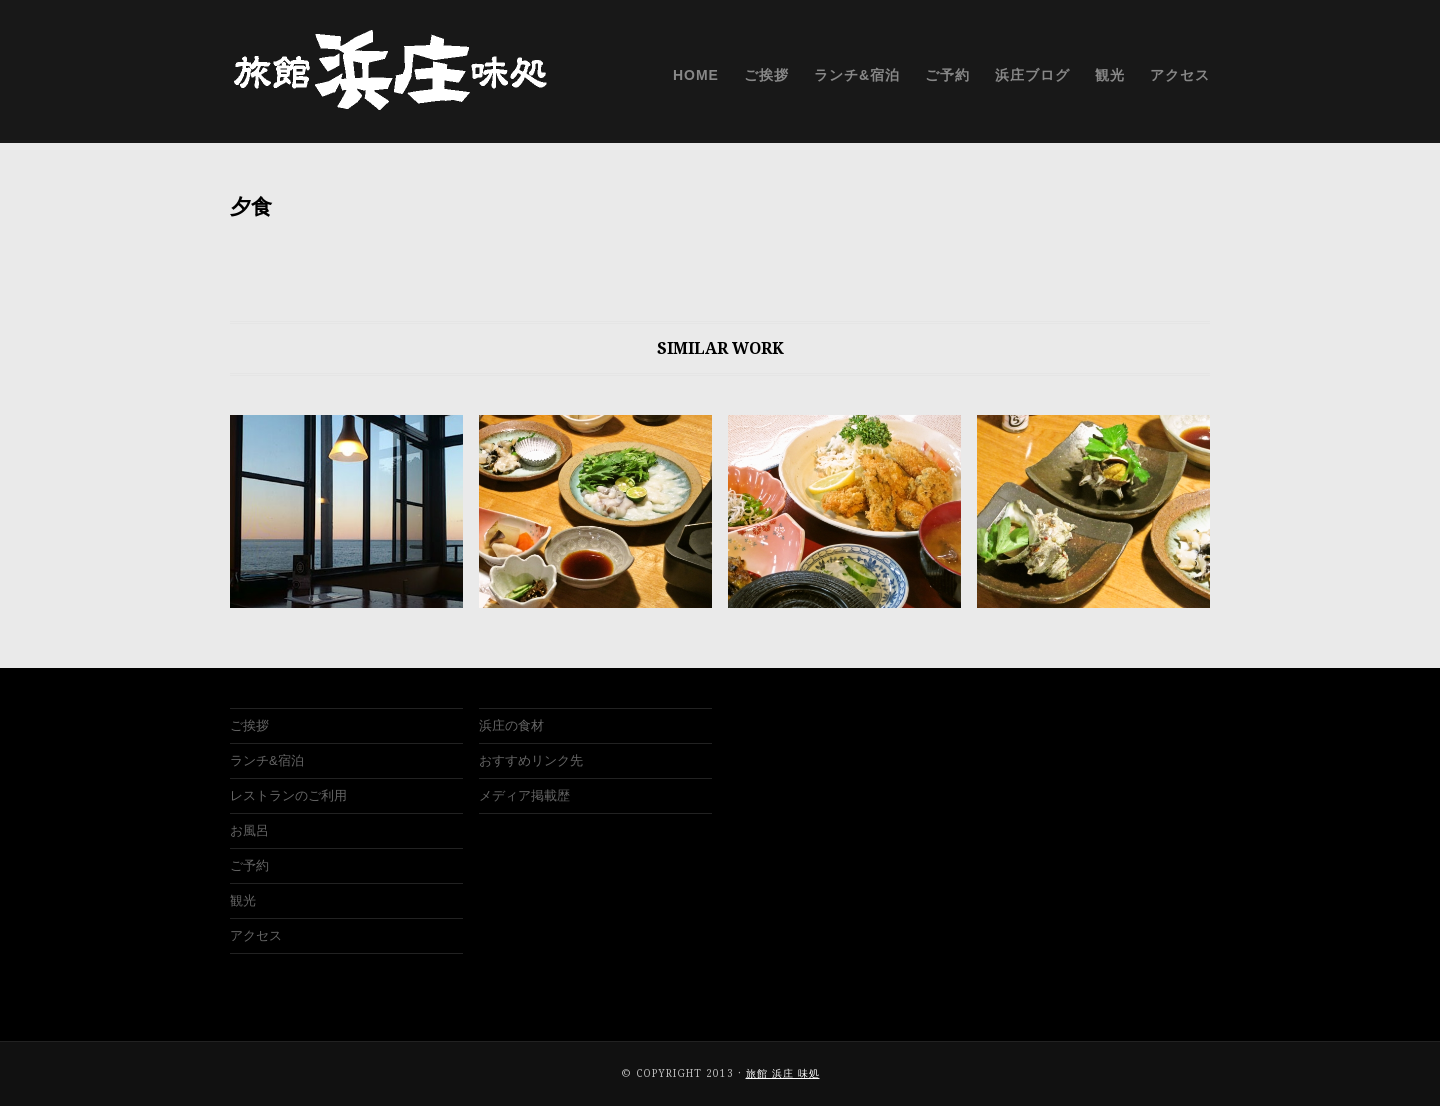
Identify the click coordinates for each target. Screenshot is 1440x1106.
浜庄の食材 (511, 725)
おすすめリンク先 (531, 760)
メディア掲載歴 (524, 795)
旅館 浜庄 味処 (783, 1073)
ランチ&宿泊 (857, 75)
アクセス (1180, 75)
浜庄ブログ (1032, 75)
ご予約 (947, 75)
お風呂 (249, 830)
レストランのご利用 (288, 795)
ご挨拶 (766, 75)
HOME (696, 75)
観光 (1110, 75)
